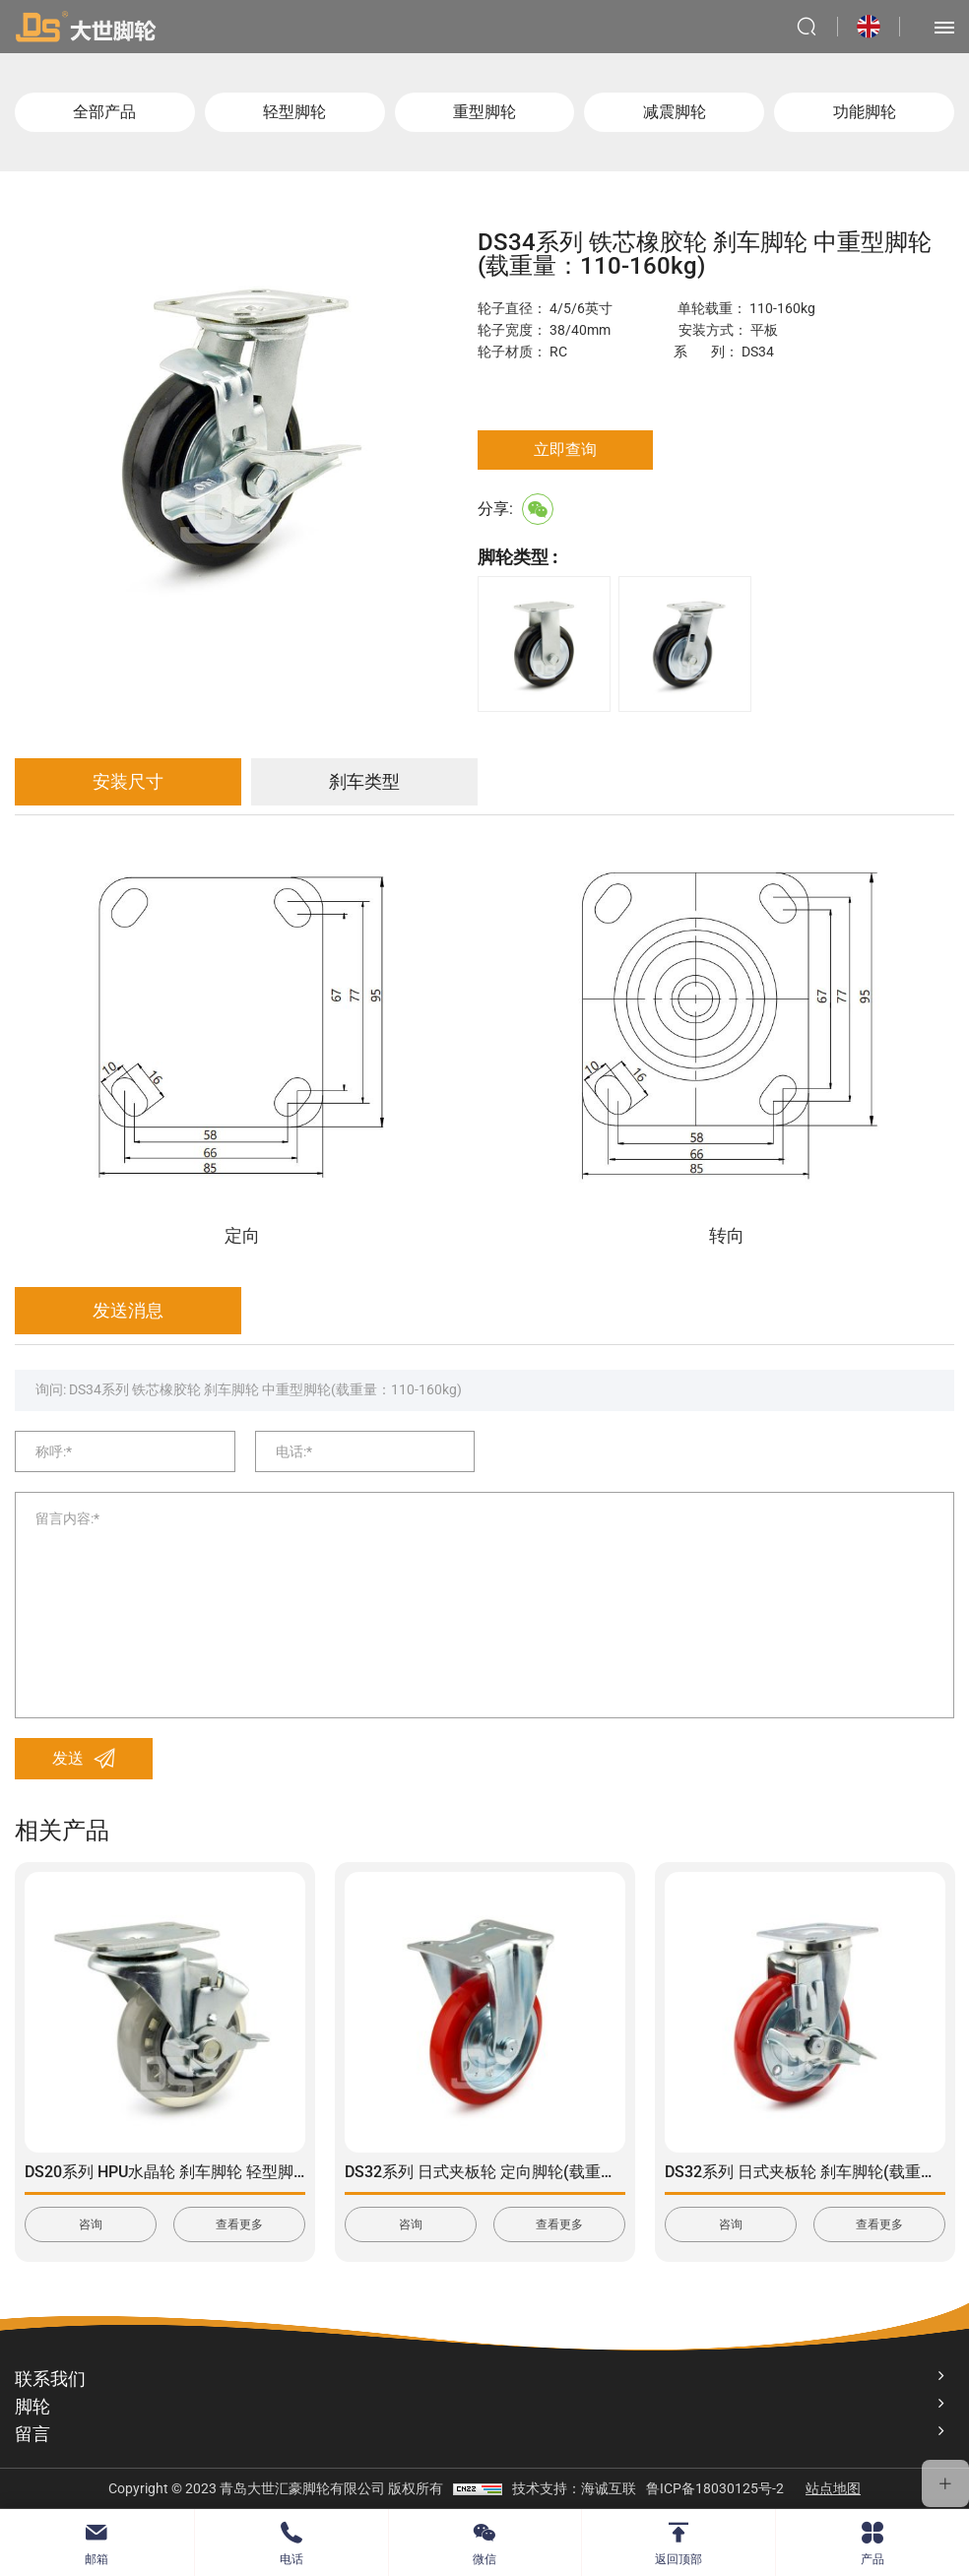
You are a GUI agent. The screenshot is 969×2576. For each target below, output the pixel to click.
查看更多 (239, 2224)
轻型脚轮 (294, 111)
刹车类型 (364, 781)
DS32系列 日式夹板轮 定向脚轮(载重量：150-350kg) (529, 2171)
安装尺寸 (128, 781)
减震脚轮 (674, 111)
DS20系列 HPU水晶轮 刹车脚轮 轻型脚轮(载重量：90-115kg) (237, 2171)
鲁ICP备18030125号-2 (715, 2488)
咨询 (90, 2224)
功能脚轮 (864, 111)
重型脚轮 (484, 111)
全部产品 (104, 111)
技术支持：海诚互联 (574, 2488)
